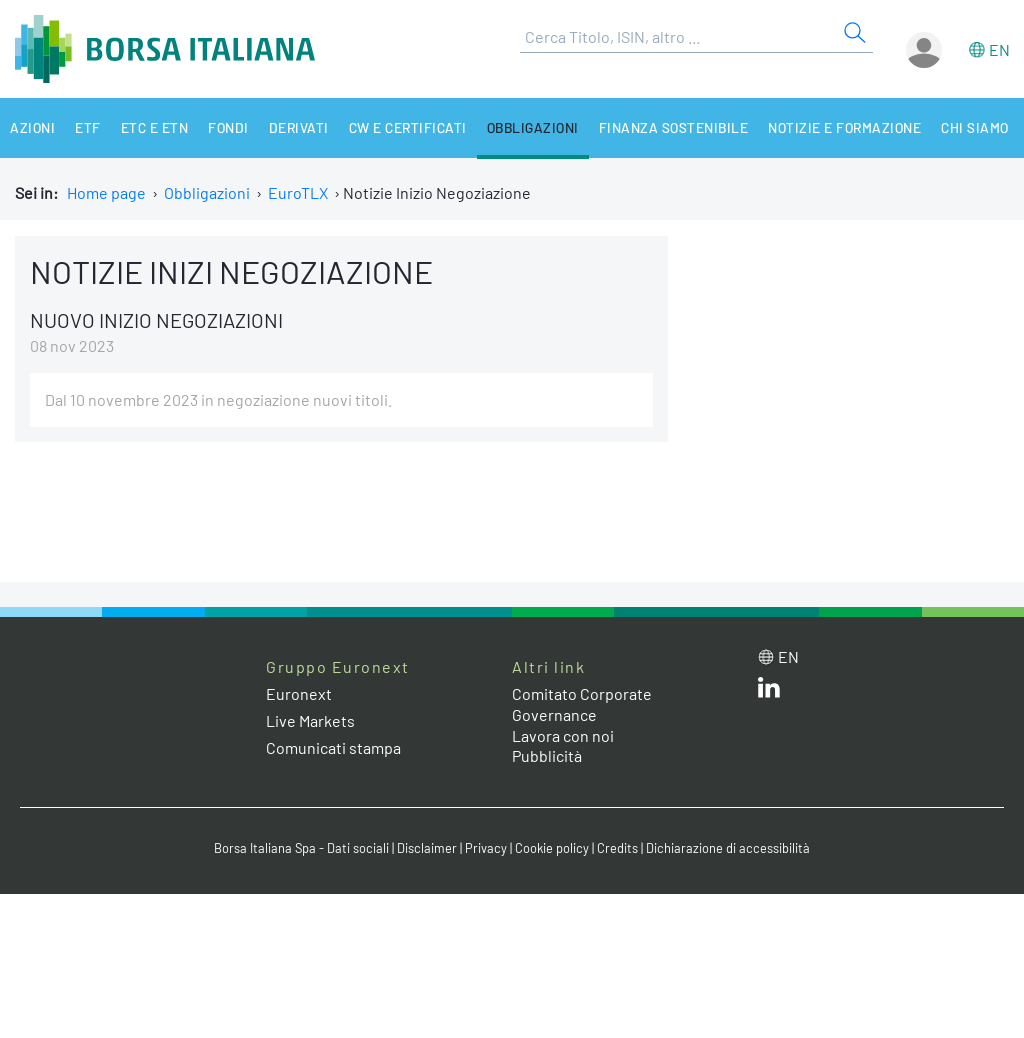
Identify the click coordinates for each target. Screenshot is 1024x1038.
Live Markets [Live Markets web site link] (310, 720)
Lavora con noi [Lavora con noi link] (563, 735)
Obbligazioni (533, 127)
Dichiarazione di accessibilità (728, 848)
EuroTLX (298, 192)
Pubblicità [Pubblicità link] (547, 755)
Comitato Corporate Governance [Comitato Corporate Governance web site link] (582, 704)
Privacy (486, 848)
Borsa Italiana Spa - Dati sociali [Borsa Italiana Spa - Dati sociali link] (301, 848)
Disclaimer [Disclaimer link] (427, 848)
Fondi (228, 127)
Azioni (32, 127)
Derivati (299, 127)
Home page (106, 192)
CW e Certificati (408, 127)
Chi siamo (975, 127)
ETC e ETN (155, 127)
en (999, 49)
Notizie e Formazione (844, 127)
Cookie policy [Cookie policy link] (552, 848)
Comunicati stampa (333, 747)
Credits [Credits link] (617, 848)
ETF (88, 127)
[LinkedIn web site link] (769, 691)
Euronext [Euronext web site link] (299, 693)
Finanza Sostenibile (674, 127)
